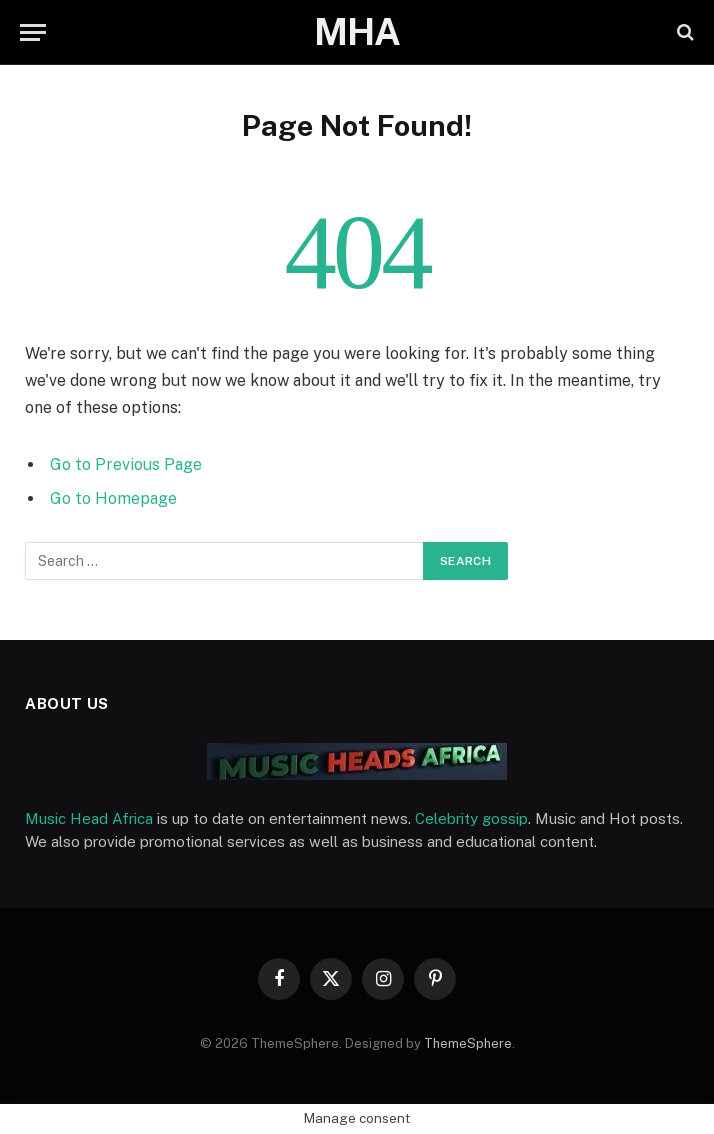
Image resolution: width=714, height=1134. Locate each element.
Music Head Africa (89, 818)
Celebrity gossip (471, 818)
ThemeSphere (468, 1043)
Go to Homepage (113, 498)
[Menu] (33, 32)
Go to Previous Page (126, 464)
